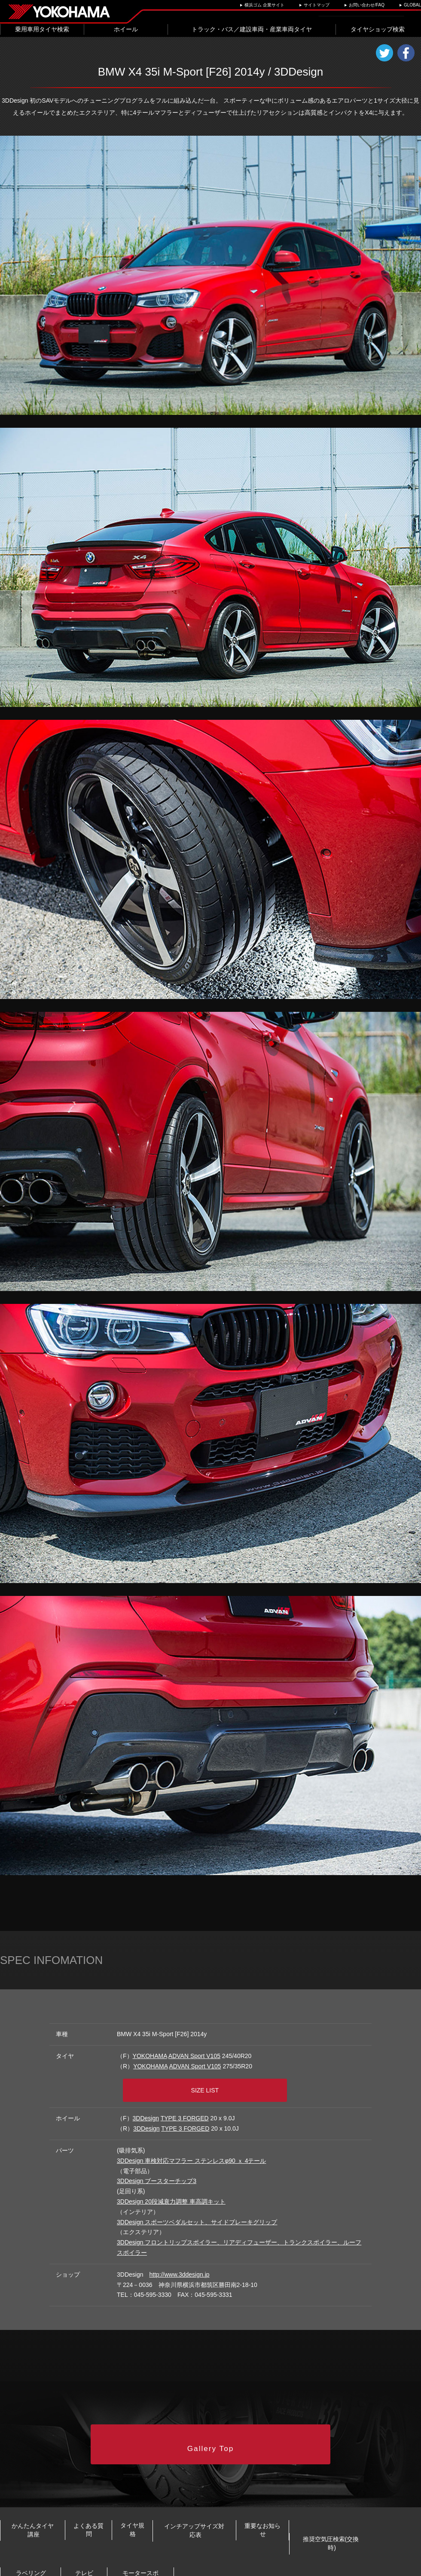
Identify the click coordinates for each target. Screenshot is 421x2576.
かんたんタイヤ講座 (46, 2512)
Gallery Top (210, 2432)
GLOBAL (412, 5)
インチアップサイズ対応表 (285, 2512)
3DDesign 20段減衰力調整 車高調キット (171, 2194)
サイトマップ (316, 5)
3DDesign (146, 2110)
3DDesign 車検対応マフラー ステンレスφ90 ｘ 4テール (191, 2153)
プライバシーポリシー (145, 2566)
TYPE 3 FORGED (185, 2110)
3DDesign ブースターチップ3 (156, 2173)
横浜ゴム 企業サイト (264, 5)
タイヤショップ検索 (378, 29)
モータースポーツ (365, 2539)
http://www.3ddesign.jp (179, 2267)
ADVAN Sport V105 (194, 2055)
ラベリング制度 (177, 2539)
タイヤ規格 (195, 2512)
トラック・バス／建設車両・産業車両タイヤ (252, 29)
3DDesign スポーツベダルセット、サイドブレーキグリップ (197, 2214)
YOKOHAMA (150, 2055)
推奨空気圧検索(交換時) (63, 2539)
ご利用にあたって (197, 2566)
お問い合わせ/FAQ (366, 5)
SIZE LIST (214, 2085)
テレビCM (269, 2539)
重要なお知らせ (381, 2512)
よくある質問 (127, 2512)
